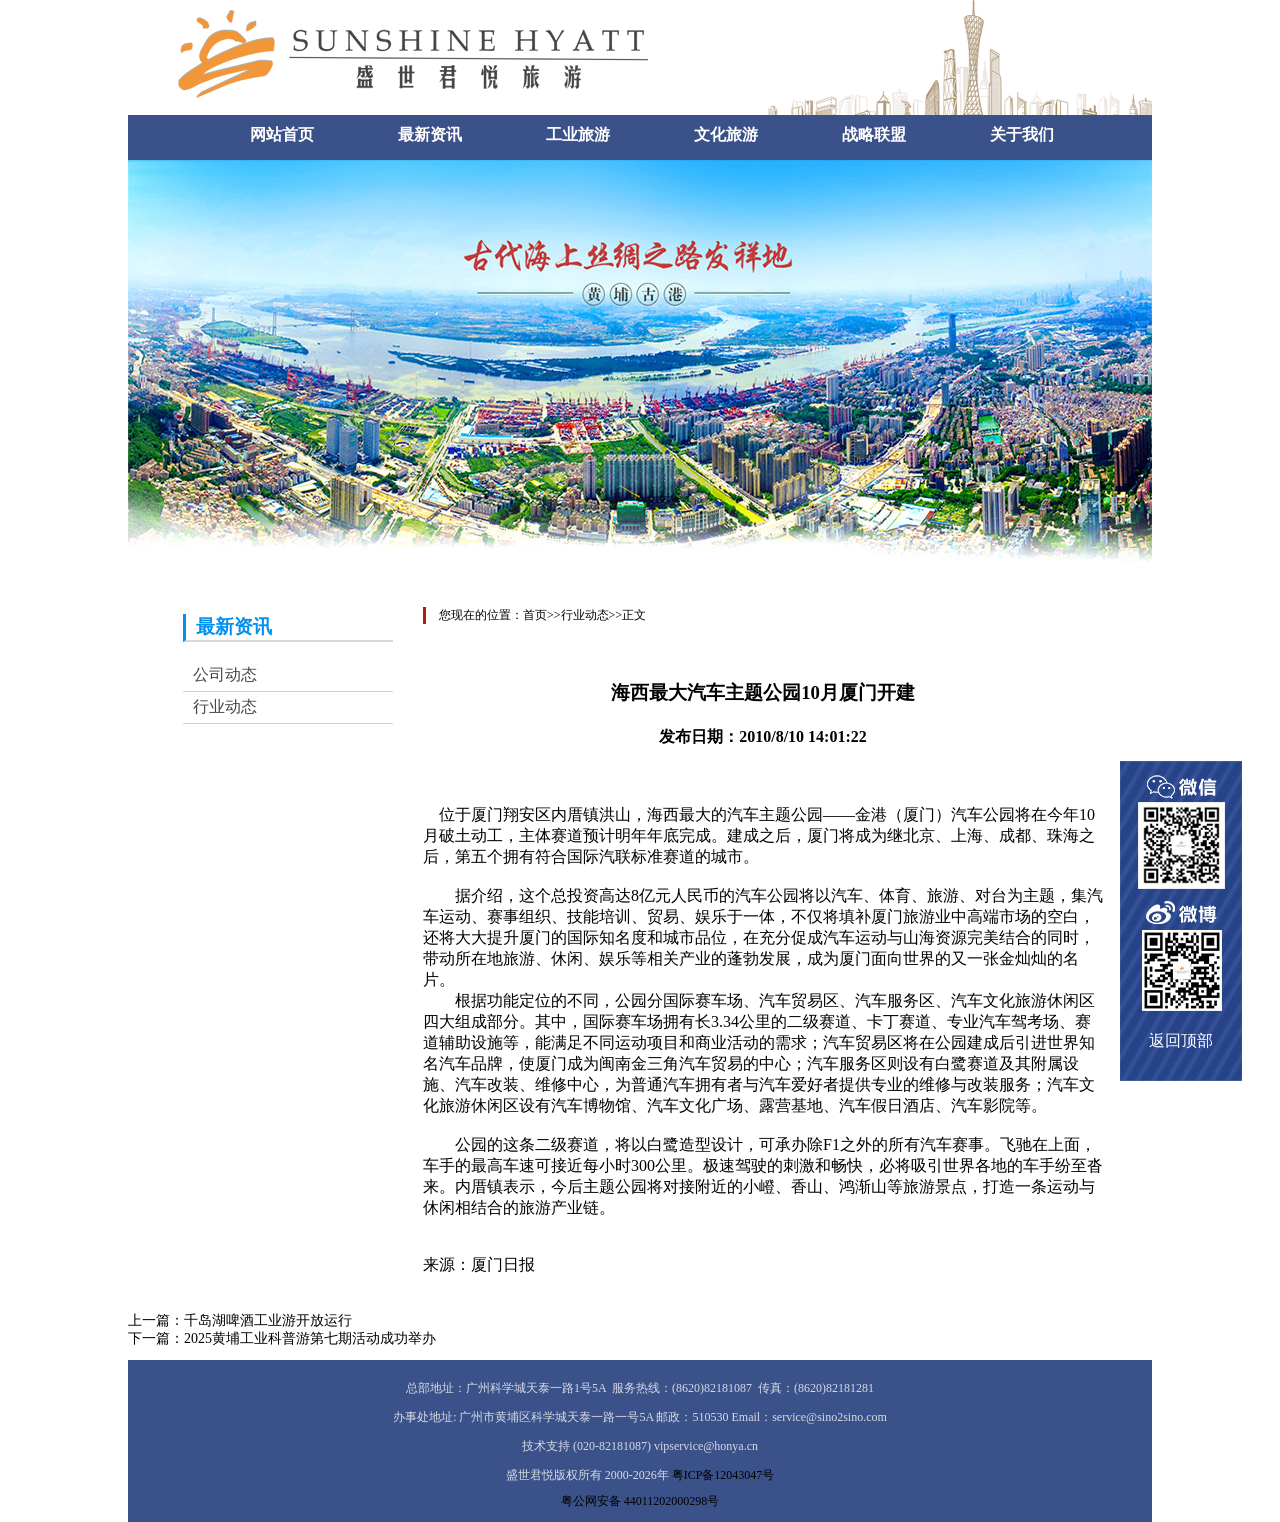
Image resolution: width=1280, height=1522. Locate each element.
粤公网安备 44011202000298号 (640, 1501)
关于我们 (1022, 134)
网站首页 (282, 134)
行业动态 (225, 706)
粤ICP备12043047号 (723, 1475)
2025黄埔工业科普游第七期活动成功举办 (310, 1338)
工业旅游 (578, 134)
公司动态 (225, 674)
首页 (535, 615)
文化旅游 (726, 134)
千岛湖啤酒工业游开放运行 (268, 1320)
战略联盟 (874, 134)
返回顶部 (1181, 1040)
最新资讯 (430, 134)
